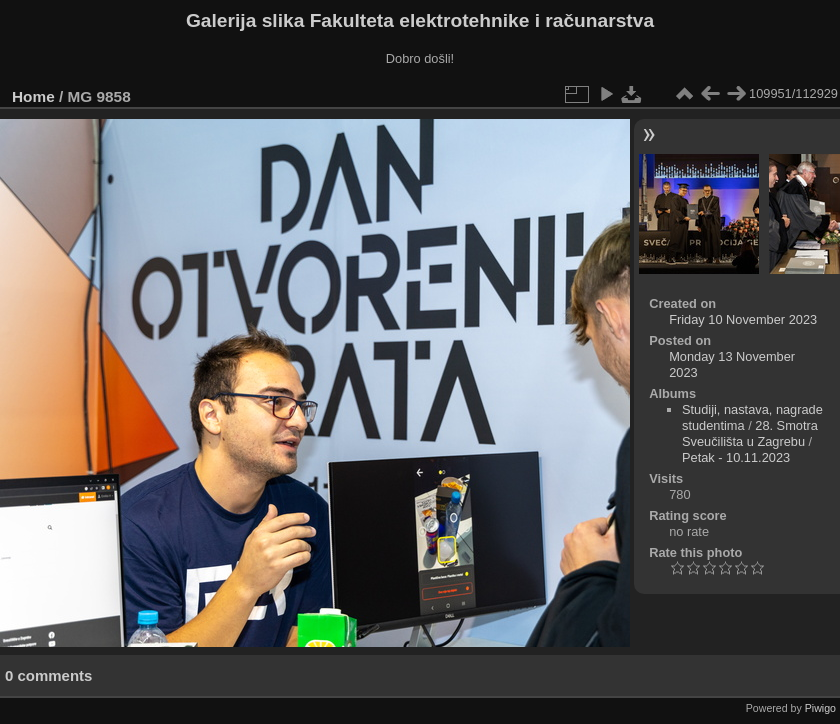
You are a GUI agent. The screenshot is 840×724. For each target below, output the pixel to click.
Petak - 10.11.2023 (736, 457)
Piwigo (820, 708)
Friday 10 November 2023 (743, 319)
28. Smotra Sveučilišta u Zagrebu (750, 433)
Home (33, 96)
